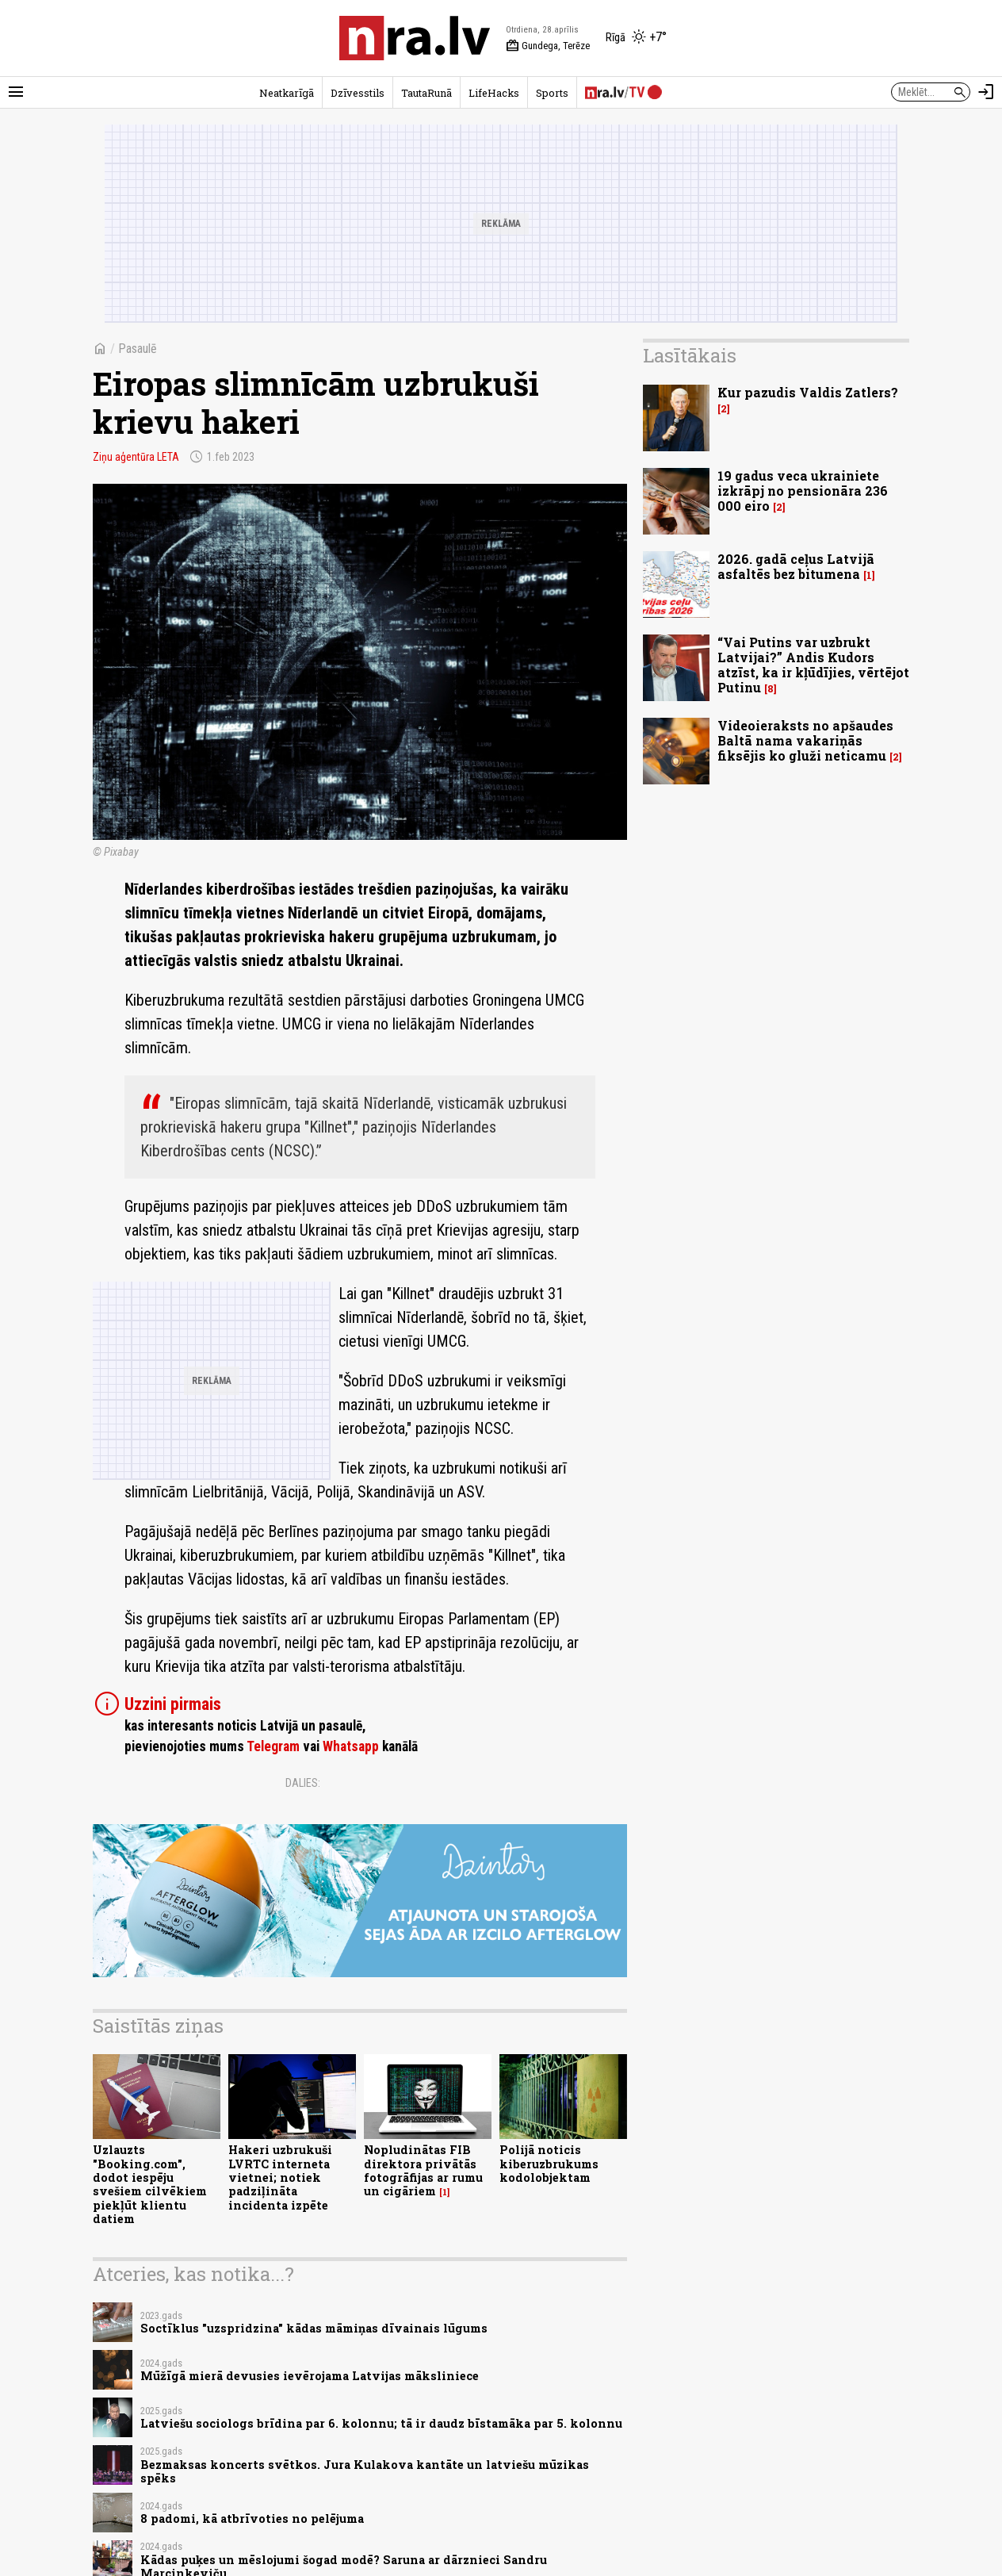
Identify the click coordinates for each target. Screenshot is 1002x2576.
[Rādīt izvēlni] (16, 92)
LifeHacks (493, 92)
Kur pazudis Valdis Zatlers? (807, 392)
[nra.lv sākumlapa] (414, 38)
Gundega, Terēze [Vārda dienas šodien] (548, 46)
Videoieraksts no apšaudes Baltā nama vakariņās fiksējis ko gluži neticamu (805, 740)
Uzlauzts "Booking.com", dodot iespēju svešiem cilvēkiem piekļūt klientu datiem (150, 2183)
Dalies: (302, 1783)
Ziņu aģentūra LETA (136, 456)
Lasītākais (689, 355)
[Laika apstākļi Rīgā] (636, 38)
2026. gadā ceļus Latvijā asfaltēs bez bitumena (795, 566)
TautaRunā (426, 92)
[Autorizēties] (986, 92)
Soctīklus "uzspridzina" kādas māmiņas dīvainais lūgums (314, 2328)
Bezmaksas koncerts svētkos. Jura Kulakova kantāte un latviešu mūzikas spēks (364, 2471)
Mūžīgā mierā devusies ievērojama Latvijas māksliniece (309, 2375)
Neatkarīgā (286, 92)
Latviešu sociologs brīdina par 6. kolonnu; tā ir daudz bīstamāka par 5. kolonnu (381, 2423)
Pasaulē (137, 348)
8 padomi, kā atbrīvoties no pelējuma (252, 2518)
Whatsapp (351, 1746)
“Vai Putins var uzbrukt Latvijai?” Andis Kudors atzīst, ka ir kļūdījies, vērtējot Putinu (813, 665)
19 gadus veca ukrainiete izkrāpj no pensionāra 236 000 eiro (802, 490)
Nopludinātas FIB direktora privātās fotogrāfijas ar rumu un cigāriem (423, 2170)
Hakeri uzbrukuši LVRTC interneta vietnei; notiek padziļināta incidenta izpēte (280, 2177)
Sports (552, 92)
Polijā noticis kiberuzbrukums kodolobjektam (549, 2163)
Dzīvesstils (357, 92)
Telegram (273, 1746)
